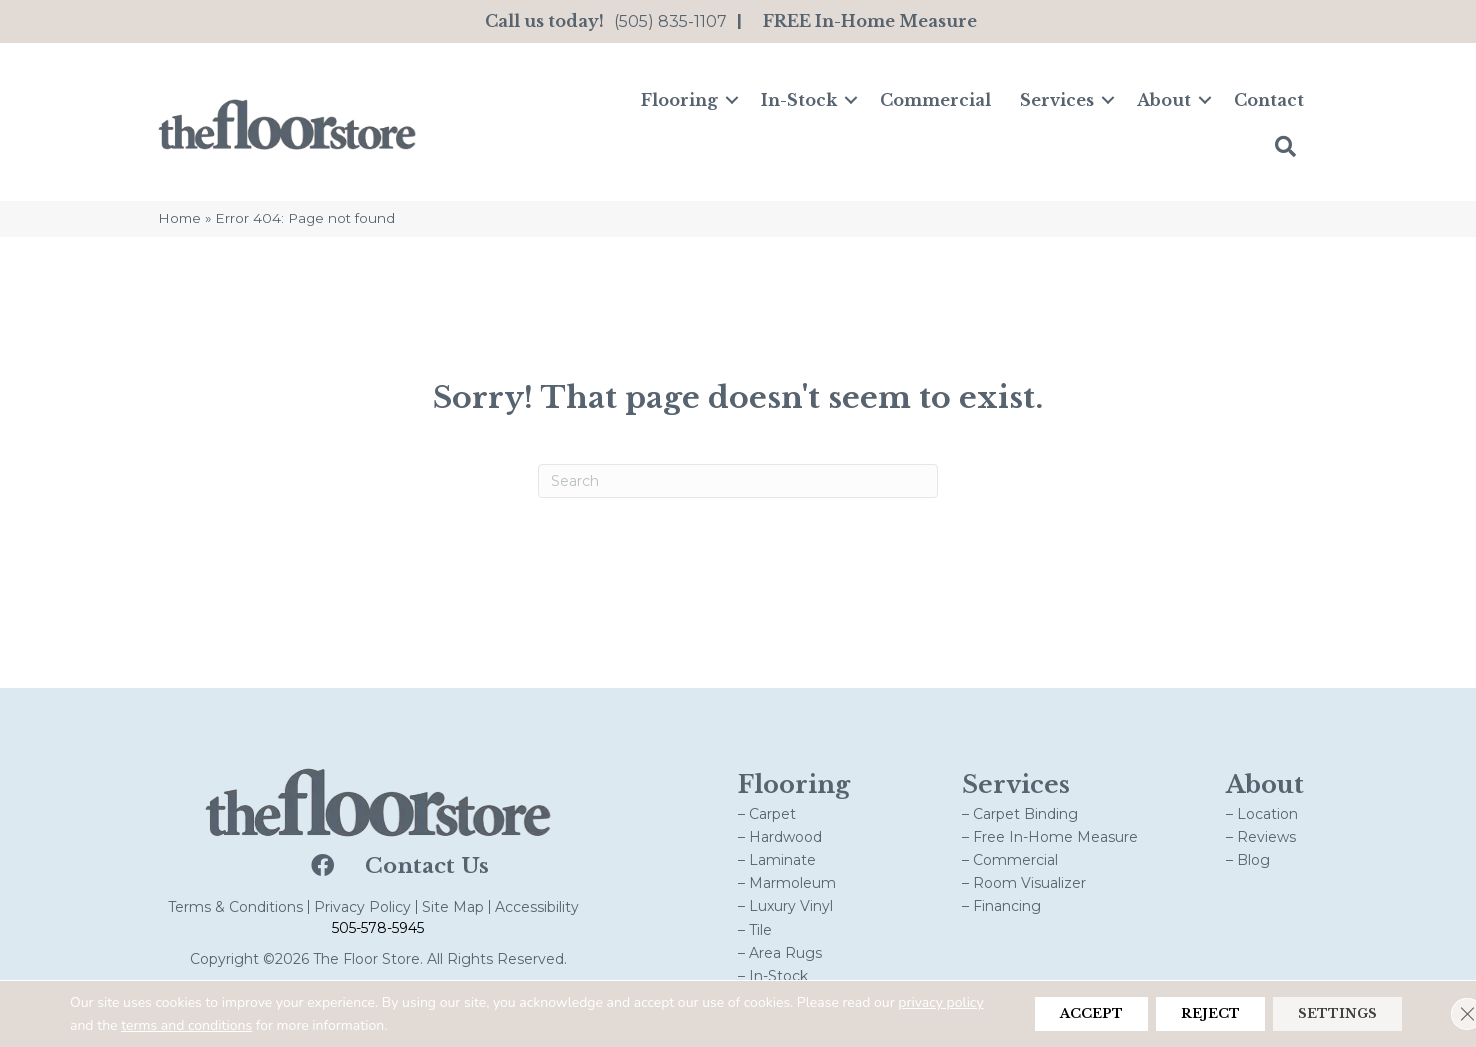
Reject (1182, 1014)
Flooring (679, 100)
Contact (1269, 100)
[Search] (738, 481)
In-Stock (799, 100)
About (1164, 100)
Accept (1045, 1014)
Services (1057, 100)
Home (179, 218)
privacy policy (112, 1025)
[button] (732, 100)
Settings (1327, 1014)
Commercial (935, 100)
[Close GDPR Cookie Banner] (1444, 1014)
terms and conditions (275, 1025)
